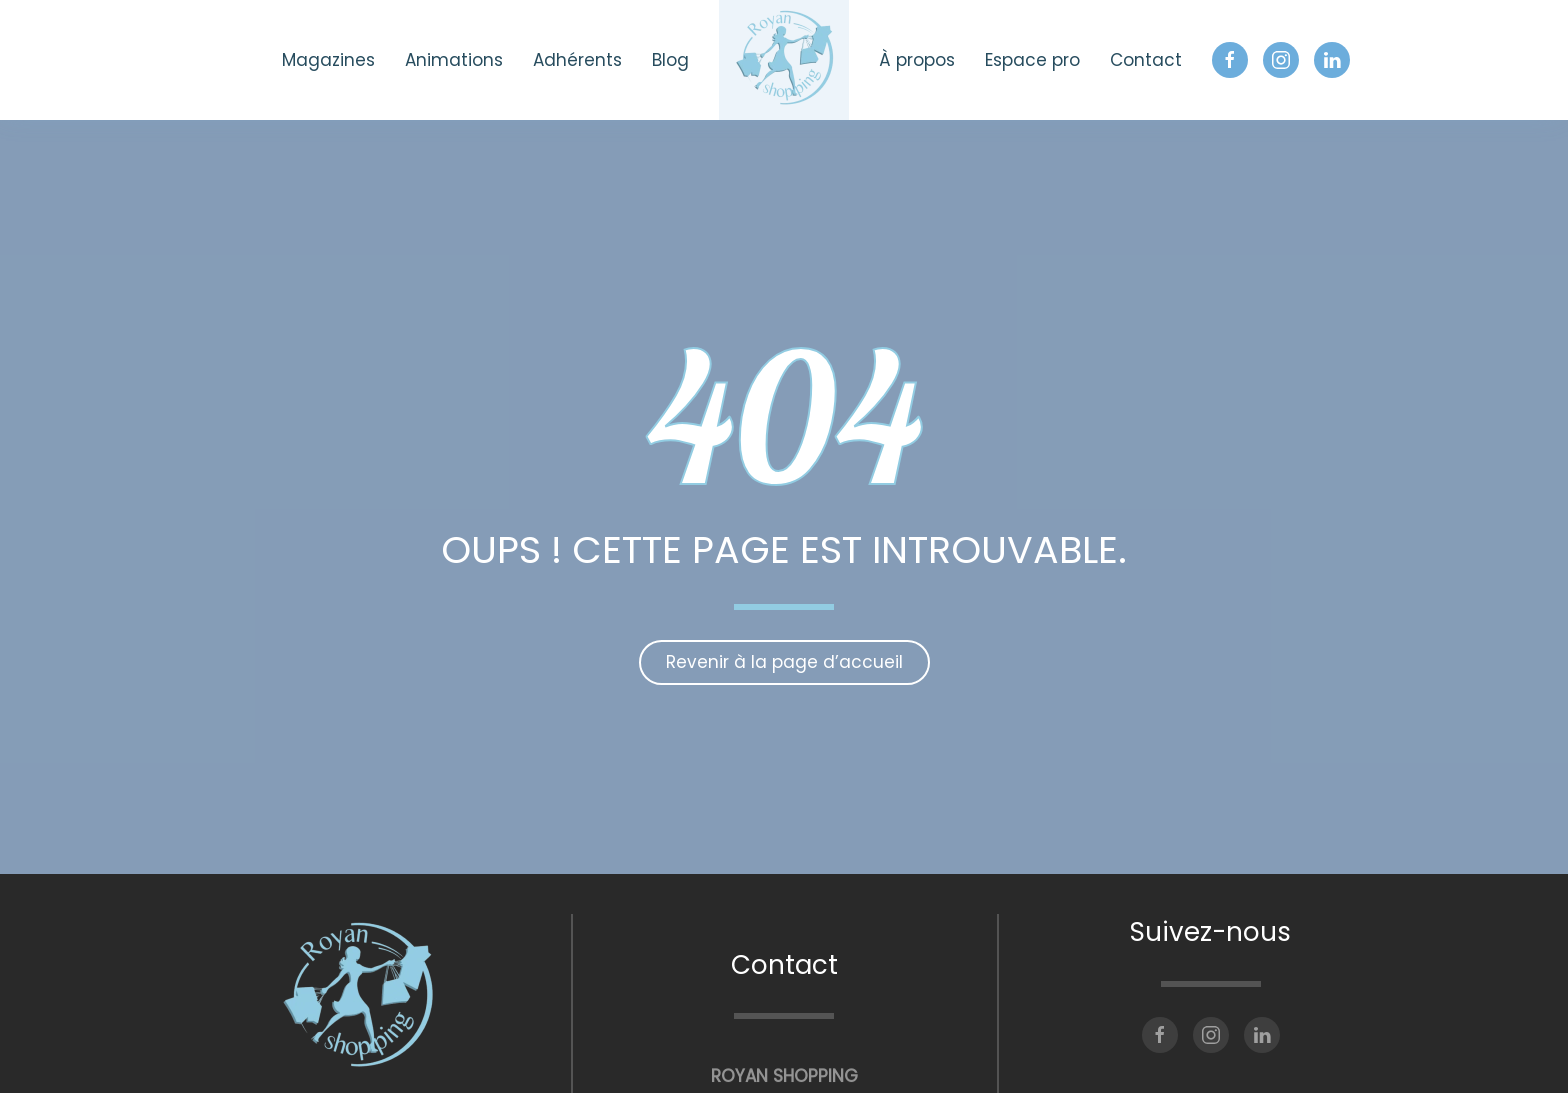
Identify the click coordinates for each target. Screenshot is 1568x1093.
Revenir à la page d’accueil (784, 662)
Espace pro (1032, 60)
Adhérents (577, 60)
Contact (1146, 60)
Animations (454, 60)
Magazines (328, 60)
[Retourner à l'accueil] (784, 60)
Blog (670, 60)
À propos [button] (917, 60)
